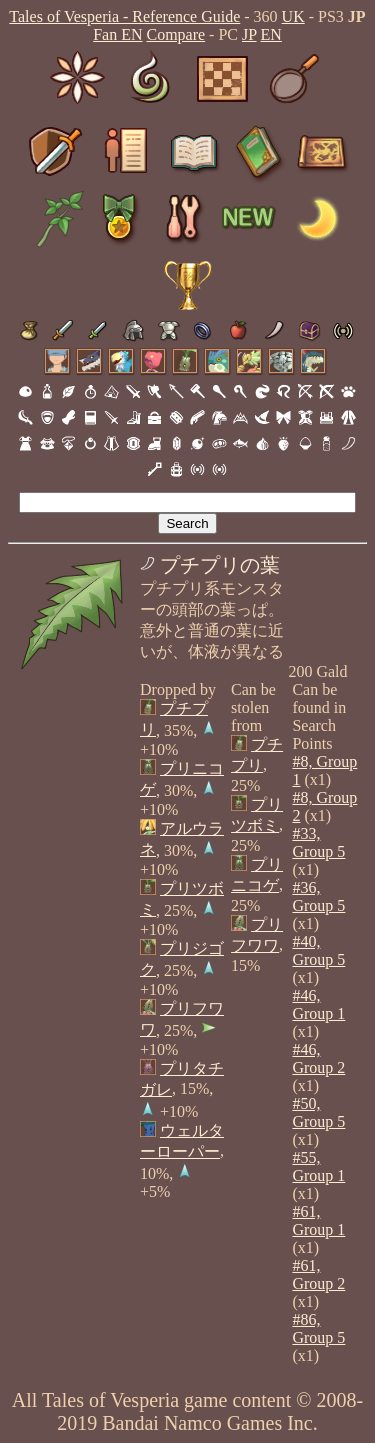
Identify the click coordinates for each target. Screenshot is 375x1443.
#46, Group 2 (318, 1058)
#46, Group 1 (318, 1004)
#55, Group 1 (318, 1166)
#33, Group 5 (318, 842)
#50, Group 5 (318, 1112)
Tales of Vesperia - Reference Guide (124, 16)
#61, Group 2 (318, 1274)
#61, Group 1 (318, 1220)
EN (271, 34)
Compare (175, 34)
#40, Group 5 (318, 950)
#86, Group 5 (318, 1328)
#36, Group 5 (318, 896)
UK (293, 16)
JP (249, 34)
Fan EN (117, 34)
